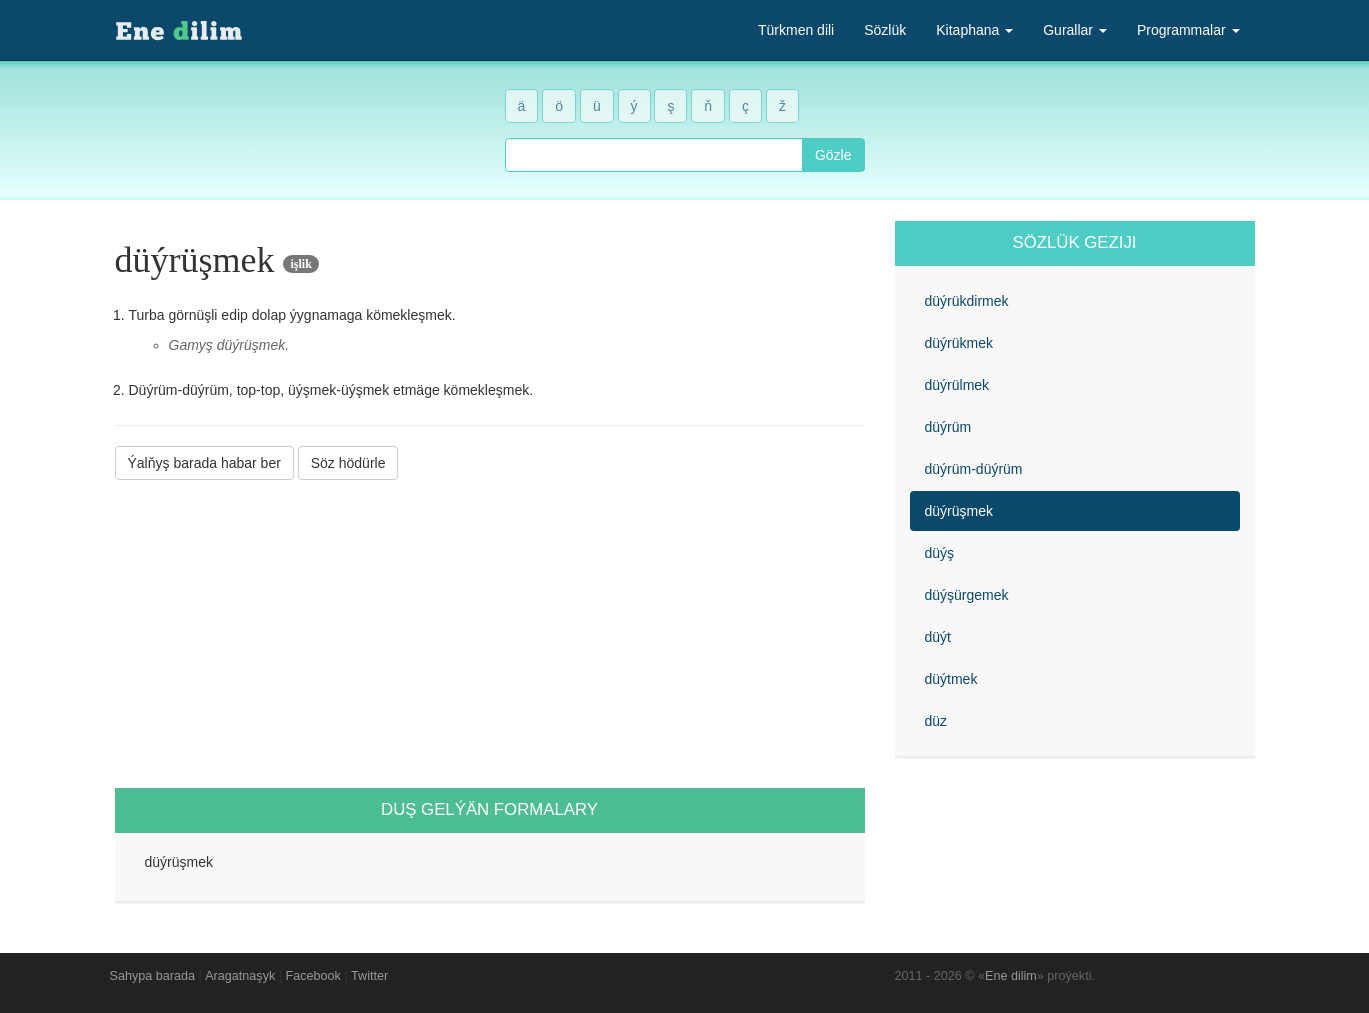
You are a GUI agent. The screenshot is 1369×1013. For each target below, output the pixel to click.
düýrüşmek (959, 511)
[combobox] (654, 155)
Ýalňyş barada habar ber (204, 463)
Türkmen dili (796, 30)
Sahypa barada (152, 976)
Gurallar (1075, 30)
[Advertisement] (490, 634)
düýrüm (948, 427)
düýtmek (951, 679)
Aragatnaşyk (240, 976)
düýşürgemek (967, 595)
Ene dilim (1011, 976)
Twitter (369, 976)
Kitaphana (974, 30)
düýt (938, 637)
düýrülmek (957, 385)
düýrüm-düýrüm (974, 469)
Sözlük (885, 30)
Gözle (833, 155)
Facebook (313, 976)
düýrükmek (959, 343)
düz (936, 721)
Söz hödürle (348, 463)
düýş (940, 553)
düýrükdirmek (967, 301)
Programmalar (1188, 30)
